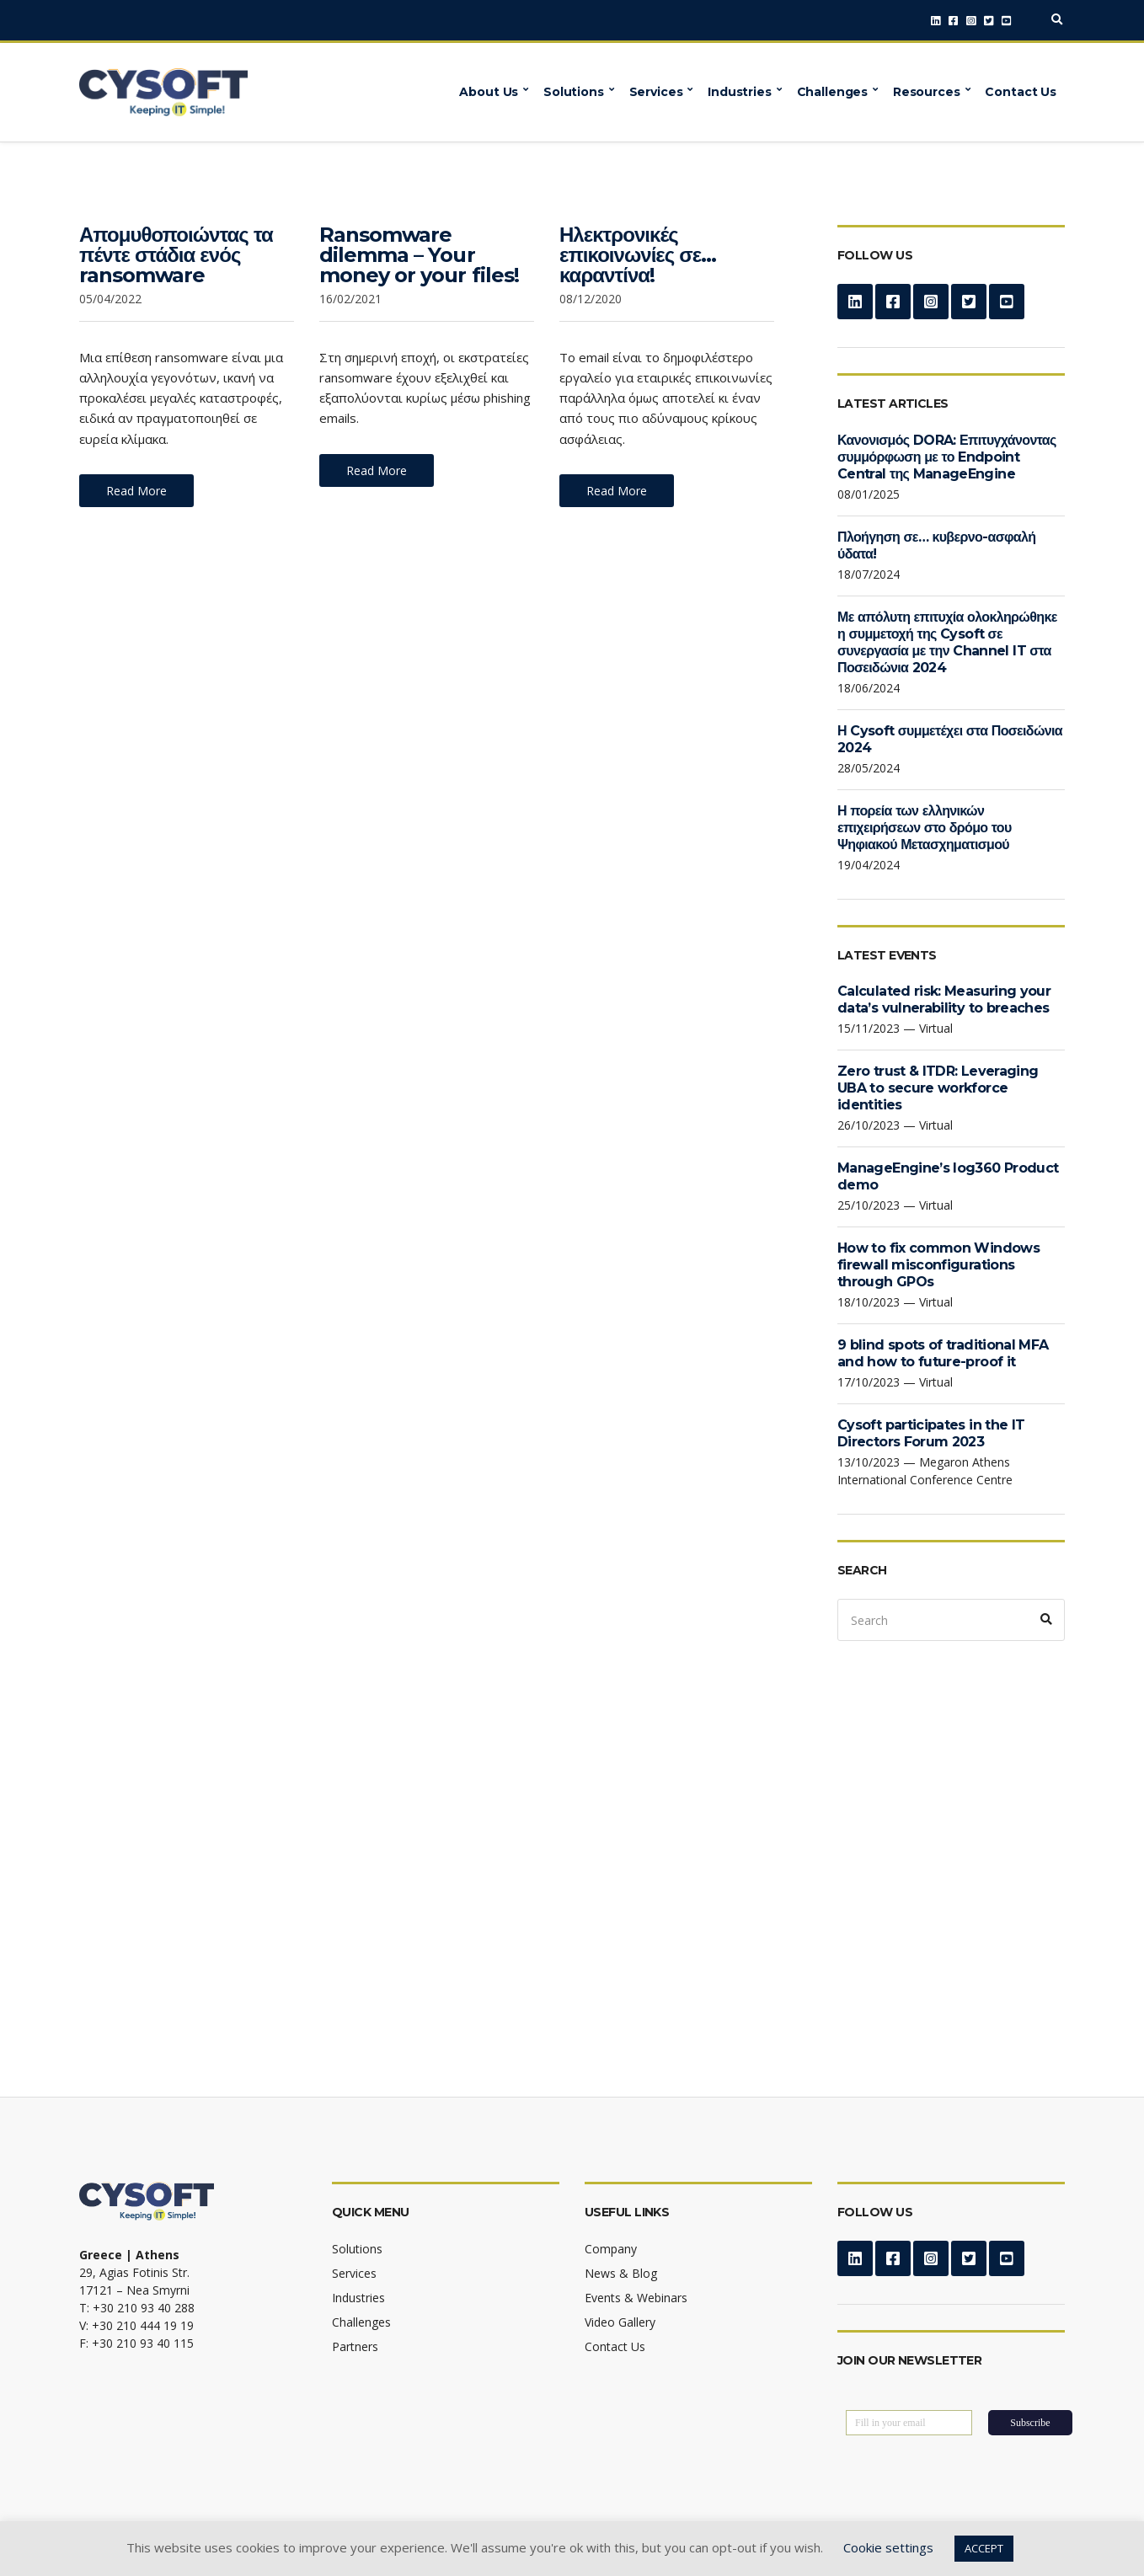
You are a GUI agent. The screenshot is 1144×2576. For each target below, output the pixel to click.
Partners (355, 2346)
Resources (926, 91)
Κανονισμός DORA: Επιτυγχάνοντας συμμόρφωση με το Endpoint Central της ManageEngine (946, 457)
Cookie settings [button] (888, 2547)
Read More (136, 491)
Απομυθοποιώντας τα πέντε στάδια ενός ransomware (176, 254)
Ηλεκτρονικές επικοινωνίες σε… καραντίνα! (637, 254)
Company (611, 2249)
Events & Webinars (636, 2298)
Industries (740, 91)
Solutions (573, 91)
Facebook (953, 20)
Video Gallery (620, 2322)
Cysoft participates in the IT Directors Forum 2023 (930, 1433)
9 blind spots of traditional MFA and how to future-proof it (943, 1353)
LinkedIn (935, 20)
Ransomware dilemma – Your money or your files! (419, 254)
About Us (488, 91)
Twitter (988, 20)
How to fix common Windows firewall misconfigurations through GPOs (938, 1265)
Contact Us (1020, 91)
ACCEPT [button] (984, 2548)
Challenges (833, 91)
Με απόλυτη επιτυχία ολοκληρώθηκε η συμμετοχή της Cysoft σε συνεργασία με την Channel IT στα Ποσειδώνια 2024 (947, 642)
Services (656, 91)
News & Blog (621, 2273)
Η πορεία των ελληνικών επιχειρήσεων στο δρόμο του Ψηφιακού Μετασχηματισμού (924, 827)
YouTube (1006, 20)
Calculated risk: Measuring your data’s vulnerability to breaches (943, 999)
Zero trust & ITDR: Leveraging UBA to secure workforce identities (937, 1088)
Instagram (970, 20)
